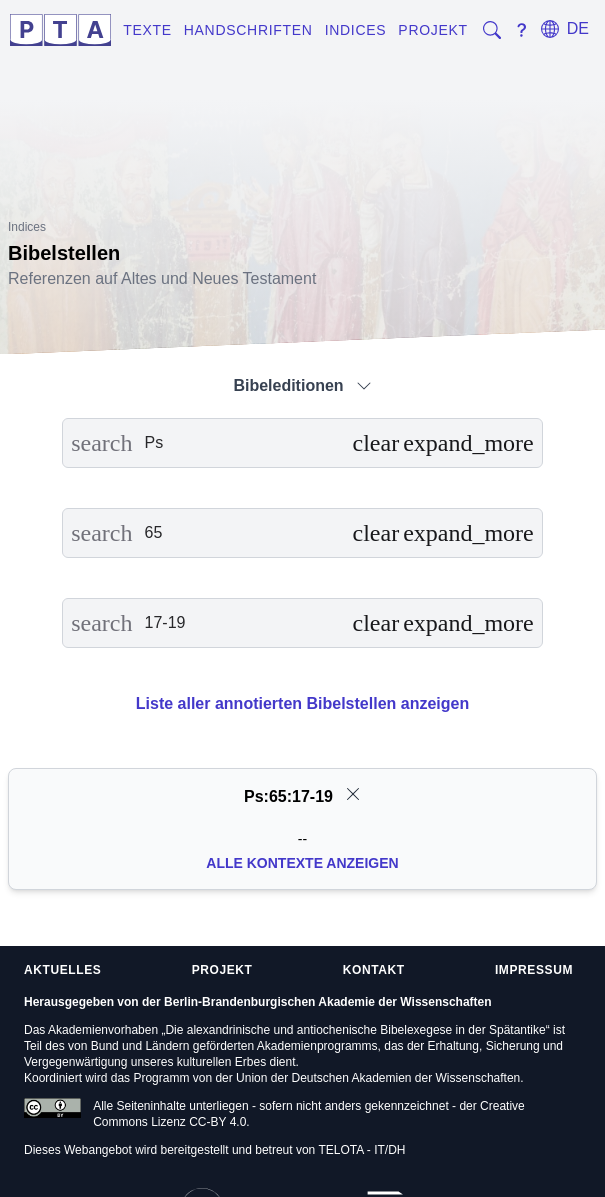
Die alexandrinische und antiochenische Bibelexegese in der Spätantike (355, 1030)
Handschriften (248, 30)
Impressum (534, 970)
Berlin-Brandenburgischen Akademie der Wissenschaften (328, 1002)
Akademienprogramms (317, 1046)
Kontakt (374, 970)
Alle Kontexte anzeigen (302, 863)
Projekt (432, 30)
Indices (356, 30)
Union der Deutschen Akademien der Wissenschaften (378, 1078)
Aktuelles (62, 970)
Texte (147, 30)
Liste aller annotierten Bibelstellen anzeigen (302, 703)
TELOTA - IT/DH (361, 1150)
